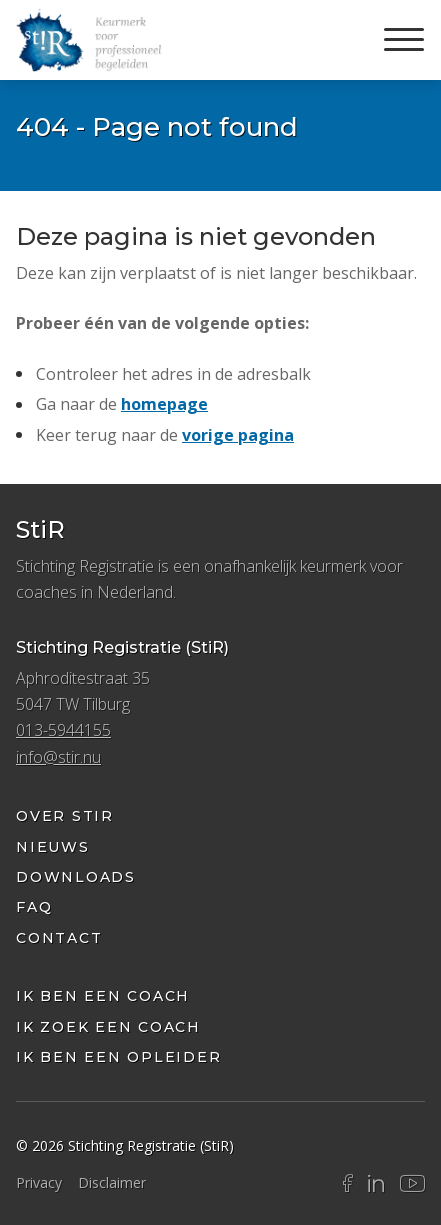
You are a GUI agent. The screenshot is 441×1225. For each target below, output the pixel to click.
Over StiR (65, 816)
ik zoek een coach (108, 1027)
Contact (59, 938)
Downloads (76, 877)
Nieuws (53, 847)
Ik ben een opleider (118, 1057)
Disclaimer (112, 1182)
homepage (164, 404)
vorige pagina (238, 435)
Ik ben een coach (103, 996)
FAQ (34, 907)
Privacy (39, 1182)
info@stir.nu (58, 757)
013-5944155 (63, 730)
